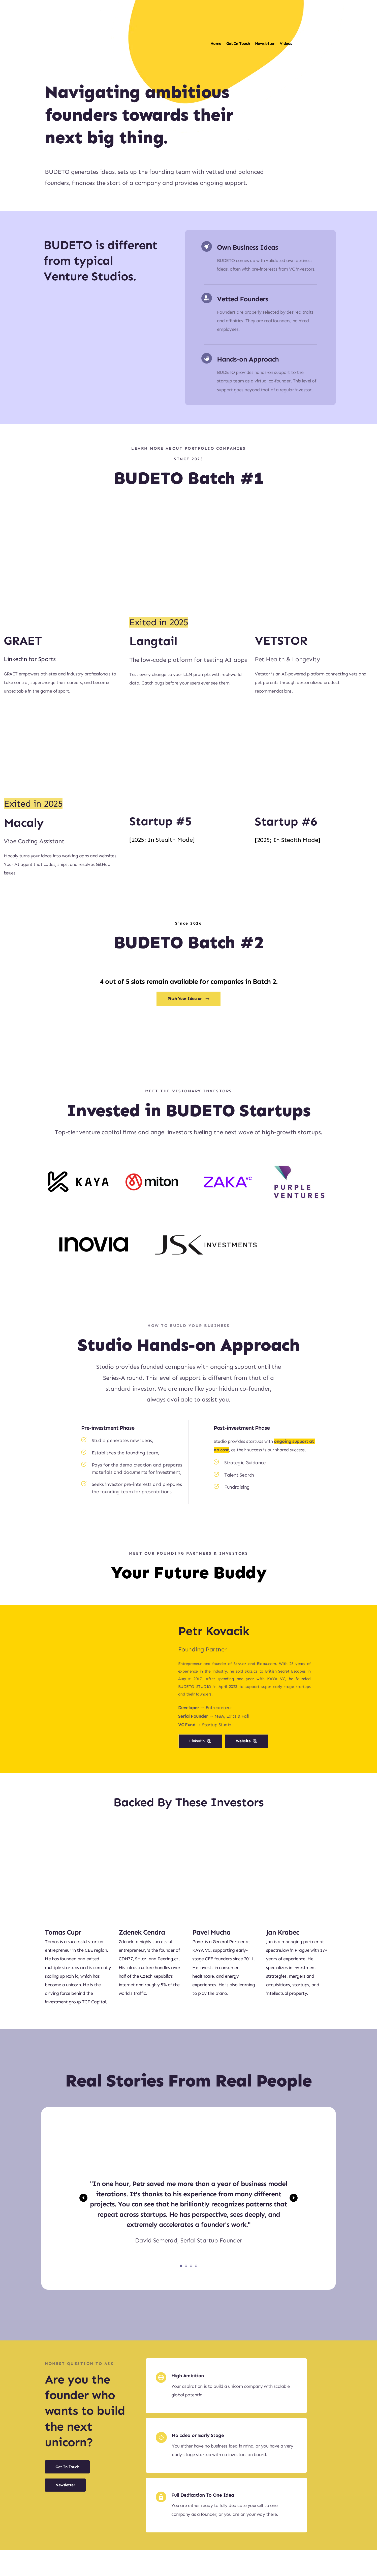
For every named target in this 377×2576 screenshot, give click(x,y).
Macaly (24, 823)
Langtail (153, 641)
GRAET (23, 640)
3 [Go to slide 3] (191, 2266)
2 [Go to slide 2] (186, 2266)
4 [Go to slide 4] (196, 2266)
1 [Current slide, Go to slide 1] (181, 2266)
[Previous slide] (83, 2198)
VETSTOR (281, 640)
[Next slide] (294, 2198)
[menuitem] (216, 44)
